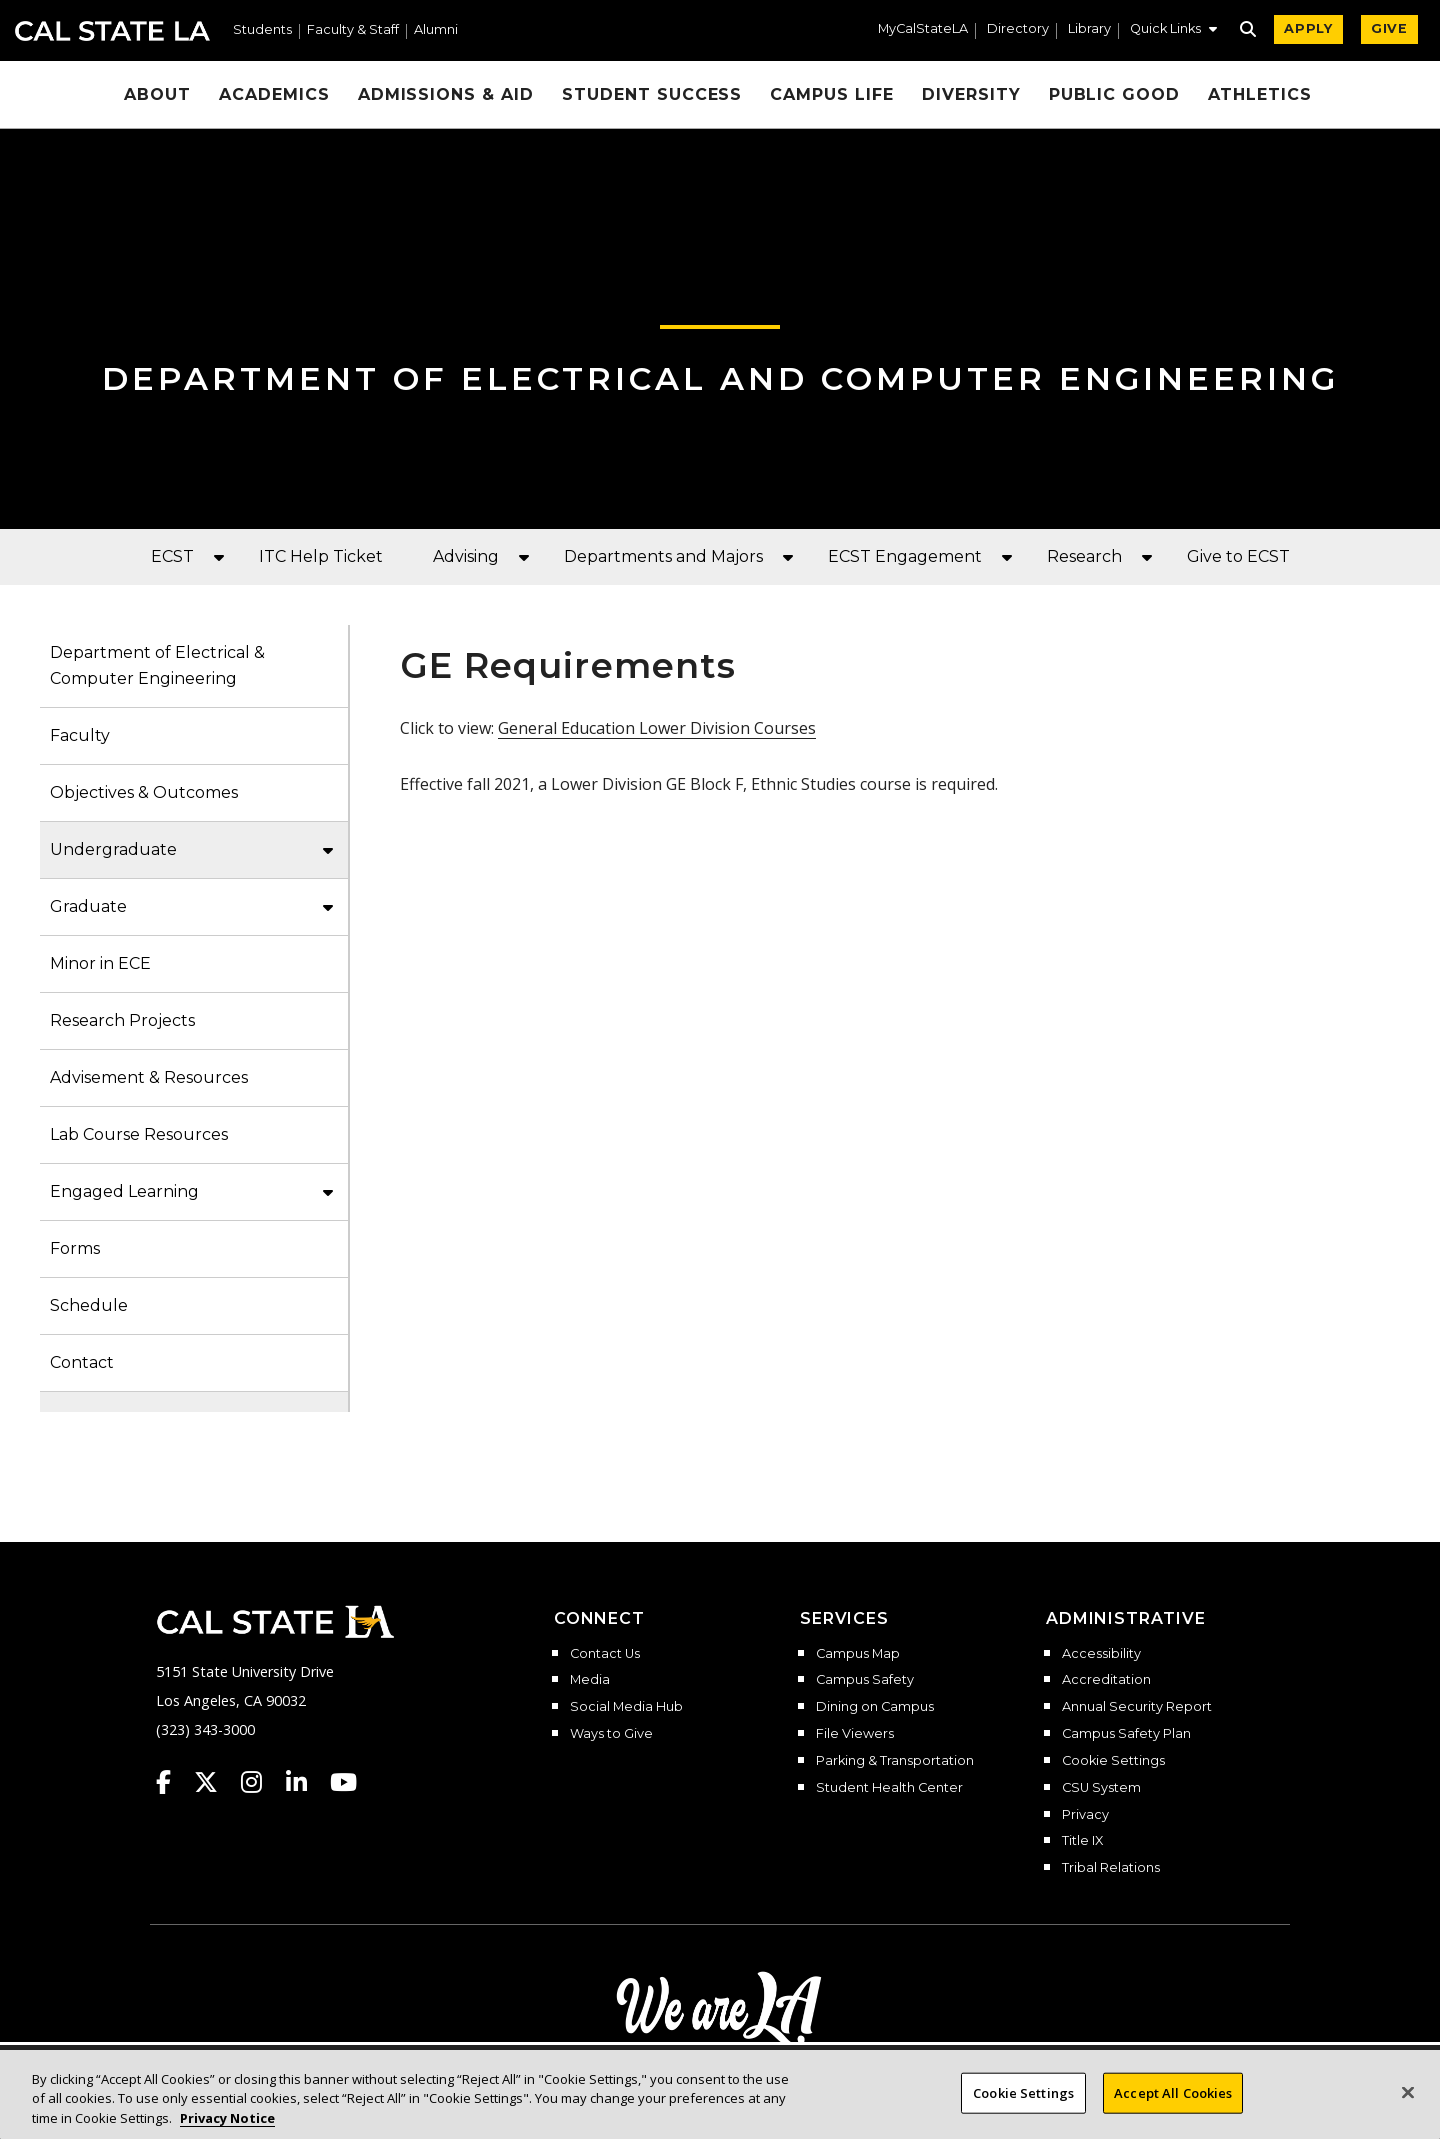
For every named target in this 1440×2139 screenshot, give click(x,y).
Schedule (89, 1305)
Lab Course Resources (139, 1134)
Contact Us (605, 1654)
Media (590, 1680)
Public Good (1115, 94)
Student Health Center (889, 1788)
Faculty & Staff (353, 30)
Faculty (80, 735)
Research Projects (122, 1020)
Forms (75, 1248)
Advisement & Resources (149, 1077)
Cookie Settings (1113, 1761)
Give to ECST (1238, 556)
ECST (172, 556)
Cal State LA (112, 31)
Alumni (436, 30)
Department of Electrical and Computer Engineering (720, 378)
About (157, 94)
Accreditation (1106, 1680)
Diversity (971, 94)
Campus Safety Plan (1126, 1734)
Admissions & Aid (446, 94)
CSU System (1101, 1788)
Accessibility (1101, 1654)
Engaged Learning (124, 1191)
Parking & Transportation (895, 1761)
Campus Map (858, 1654)
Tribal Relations (1111, 1868)
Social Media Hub (626, 1707)
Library (1089, 29)
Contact (82, 1362)
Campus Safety (865, 1680)
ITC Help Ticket (321, 556)
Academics (274, 94)
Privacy (1085, 1815)
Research (1084, 556)
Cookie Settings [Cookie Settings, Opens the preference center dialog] (1023, 2105)
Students (262, 30)
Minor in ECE (100, 963)
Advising (466, 556)
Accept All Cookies (1173, 2105)
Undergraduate (113, 849)
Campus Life (832, 94)
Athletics (1260, 94)
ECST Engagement (905, 556)
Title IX (1082, 1841)
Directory (1018, 29)
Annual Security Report (1137, 1707)
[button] (1173, 31)
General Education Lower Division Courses (657, 728)
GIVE (1389, 28)
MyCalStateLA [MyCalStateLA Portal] (923, 29)
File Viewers (855, 1734)
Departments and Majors (663, 556)
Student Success (652, 94)
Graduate (88, 906)
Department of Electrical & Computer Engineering (157, 665)
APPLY (1308, 28)
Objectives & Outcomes (144, 792)
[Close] (1408, 2105)
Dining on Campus (875, 1707)
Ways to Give (611, 1734)
